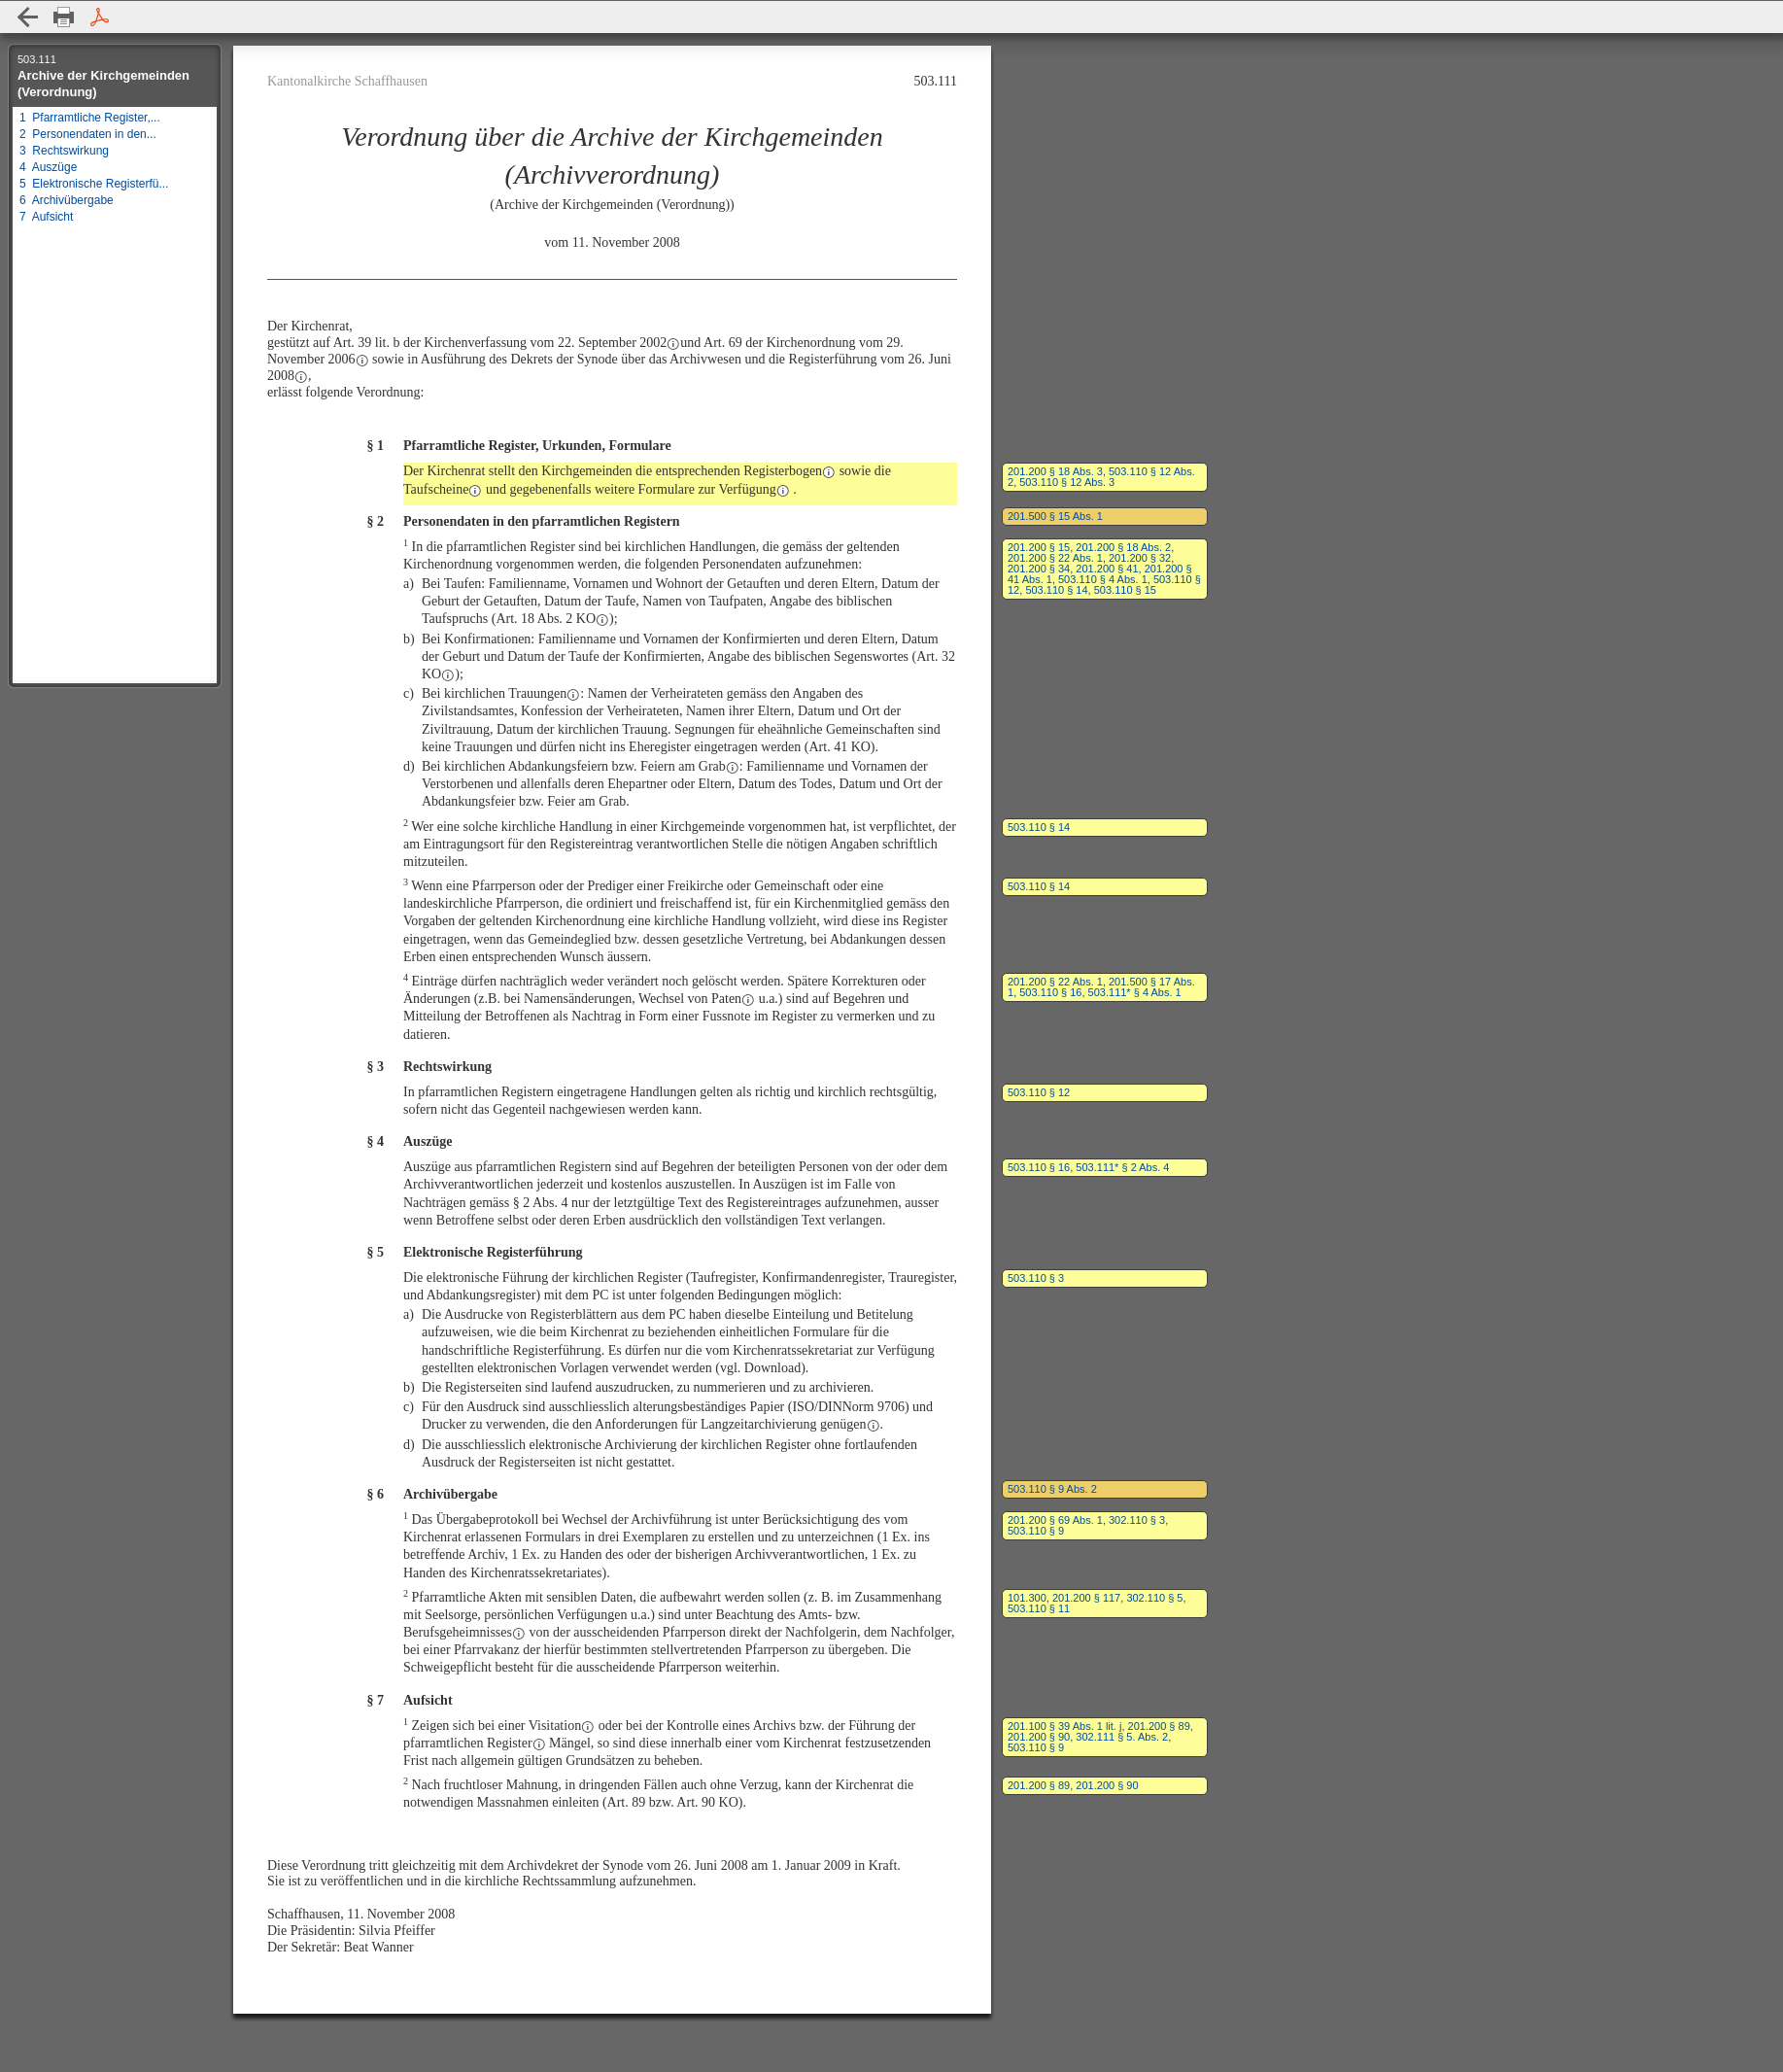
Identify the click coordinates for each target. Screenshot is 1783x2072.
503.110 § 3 (1036, 1278)
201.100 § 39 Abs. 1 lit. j (1064, 1726)
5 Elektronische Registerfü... (93, 184)
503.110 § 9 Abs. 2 (1052, 1489)
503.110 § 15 (1125, 590)
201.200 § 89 (1159, 1726)
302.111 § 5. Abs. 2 (1122, 1737)
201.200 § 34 (1039, 568)
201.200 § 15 (1039, 547)
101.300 (1027, 1598)
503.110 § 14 (1056, 590)
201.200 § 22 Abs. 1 (1055, 558)
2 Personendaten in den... (87, 134)
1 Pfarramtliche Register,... (89, 117)
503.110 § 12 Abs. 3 (1066, 482)
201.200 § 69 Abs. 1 (1055, 1520)
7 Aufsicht (46, 217)
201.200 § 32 (1140, 558)
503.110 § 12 (1039, 1092)
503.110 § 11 (1039, 1608)
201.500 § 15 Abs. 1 (1055, 516)
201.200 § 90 (1039, 1737)
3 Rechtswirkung (64, 150)
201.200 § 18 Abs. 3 (1055, 471)
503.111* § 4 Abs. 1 (1135, 992)
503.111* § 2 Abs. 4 (1122, 1167)
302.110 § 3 (1137, 1520)
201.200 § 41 (1107, 568)
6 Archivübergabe (66, 200)
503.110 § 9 (1036, 1531)
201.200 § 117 (1086, 1598)
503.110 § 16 (1050, 992)
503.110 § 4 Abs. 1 (1103, 579)
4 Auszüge (48, 167)
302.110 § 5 (1154, 1598)
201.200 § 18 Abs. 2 (1123, 547)
